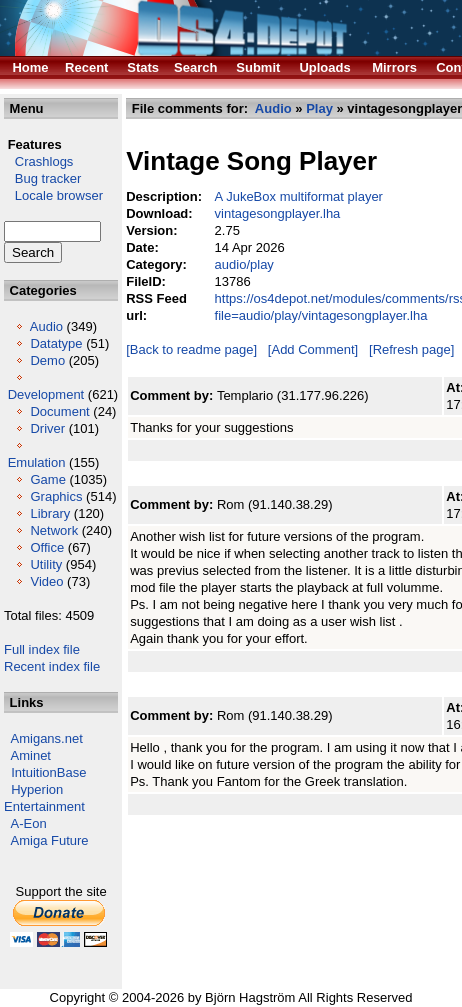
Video (46, 581)
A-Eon (29, 823)
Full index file (42, 649)
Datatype (56, 343)
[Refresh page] (411, 349)
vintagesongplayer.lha (278, 213)
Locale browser (53, 195)
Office (47, 547)
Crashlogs (38, 161)
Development (46, 394)
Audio (46, 326)
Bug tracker (42, 178)
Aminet (31, 755)
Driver (47, 428)
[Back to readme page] (191, 349)
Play (319, 108)
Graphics (56, 496)
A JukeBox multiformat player (299, 196)
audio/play (244, 264)
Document (59, 411)
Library (50, 513)
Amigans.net (47, 738)
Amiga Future (50, 840)
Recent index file (52, 666)
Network (54, 530)
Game (47, 479)
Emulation (37, 462)
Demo (47, 360)
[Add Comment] (313, 349)
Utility (46, 564)
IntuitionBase (48, 772)
